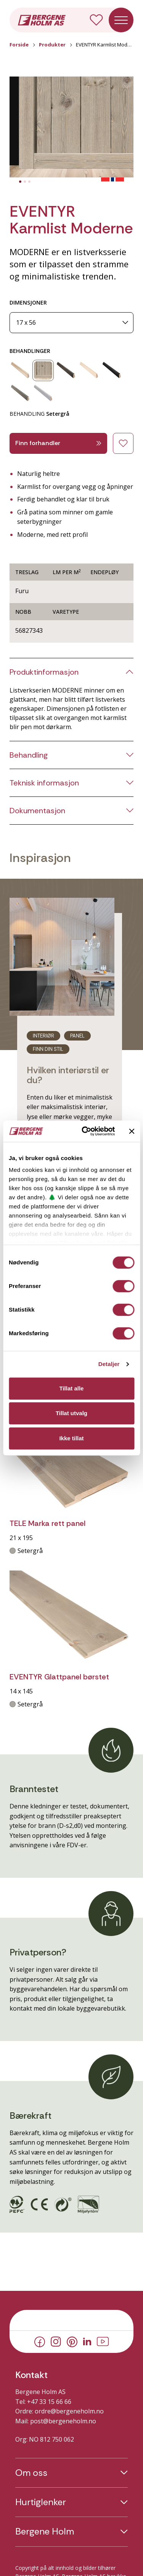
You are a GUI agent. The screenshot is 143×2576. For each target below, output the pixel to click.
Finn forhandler (58, 443)
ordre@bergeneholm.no (69, 2411)
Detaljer (109, 1364)
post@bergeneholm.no (63, 2421)
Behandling (29, 755)
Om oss (31, 2473)
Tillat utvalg (71, 1413)
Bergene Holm (44, 2531)
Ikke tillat (71, 1438)
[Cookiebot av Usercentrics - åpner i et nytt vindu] (85, 1131)
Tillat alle (71, 1388)
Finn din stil (48, 1049)
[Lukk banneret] (131, 1131)
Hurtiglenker (40, 2502)
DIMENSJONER (28, 302)
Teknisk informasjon (44, 783)
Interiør (43, 1036)
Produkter (52, 44)
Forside (19, 44)
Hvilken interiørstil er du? (68, 1075)
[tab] (20, 181)
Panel (77, 1036)
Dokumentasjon (37, 810)
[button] (71, 127)
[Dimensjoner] (71, 322)
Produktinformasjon (44, 672)
